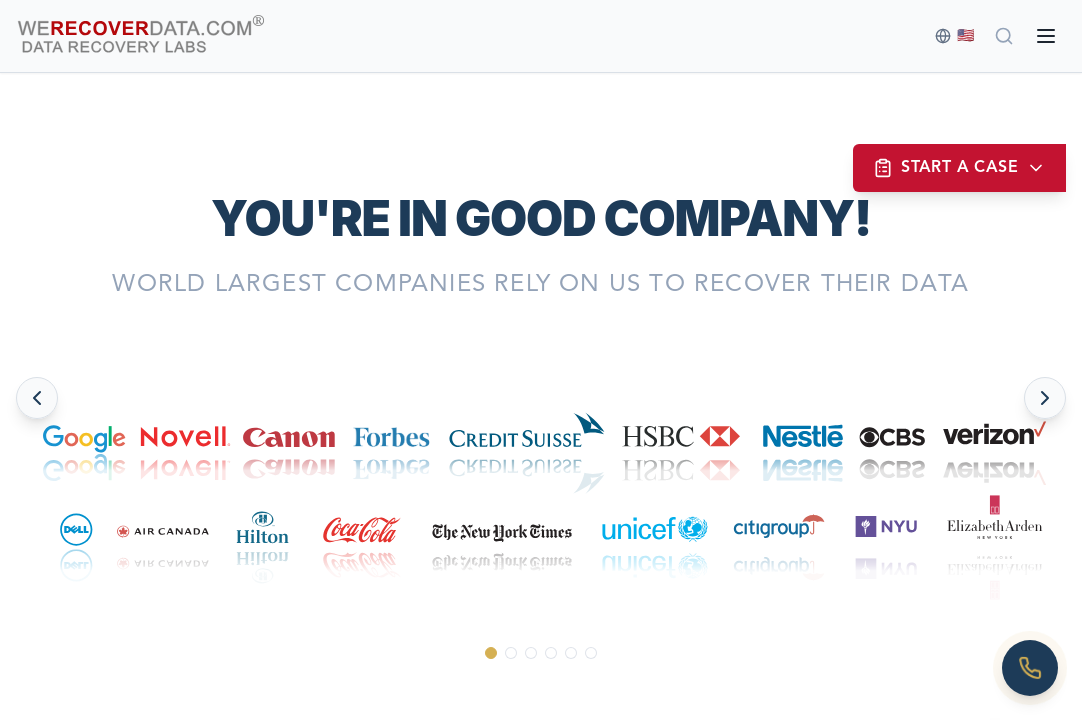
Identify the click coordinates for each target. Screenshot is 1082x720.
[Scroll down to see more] (541, 690)
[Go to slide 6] (591, 653)
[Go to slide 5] (571, 653)
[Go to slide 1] (491, 653)
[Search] (1004, 36)
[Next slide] (1045, 398)
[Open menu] (1046, 36)
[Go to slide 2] (511, 653)
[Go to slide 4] (551, 653)
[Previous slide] (37, 398)
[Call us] (1030, 668)
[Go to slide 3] (531, 653)
